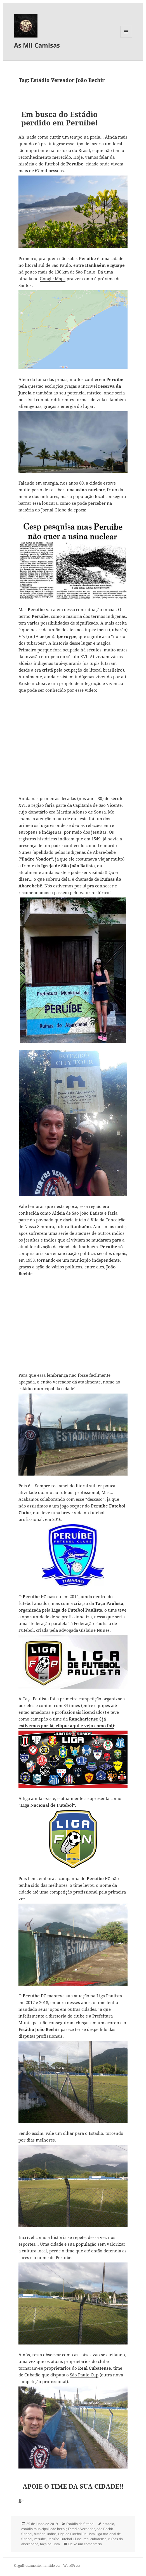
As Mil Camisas (37, 45)
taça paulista (50, 2544)
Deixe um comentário (85, 2544)
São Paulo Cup (84, 2375)
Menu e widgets (126, 37)
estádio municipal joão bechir (43, 2528)
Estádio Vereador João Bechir (90, 2528)
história (40, 2533)
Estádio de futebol (80, 2523)
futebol (26, 2533)
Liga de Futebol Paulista (76, 2533)
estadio (108, 2523)
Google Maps (52, 278)
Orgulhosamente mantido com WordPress (47, 2565)
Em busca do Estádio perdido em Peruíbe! (59, 118)
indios (51, 2533)
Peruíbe (40, 2539)
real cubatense (95, 2539)
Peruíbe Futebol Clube (65, 2539)
